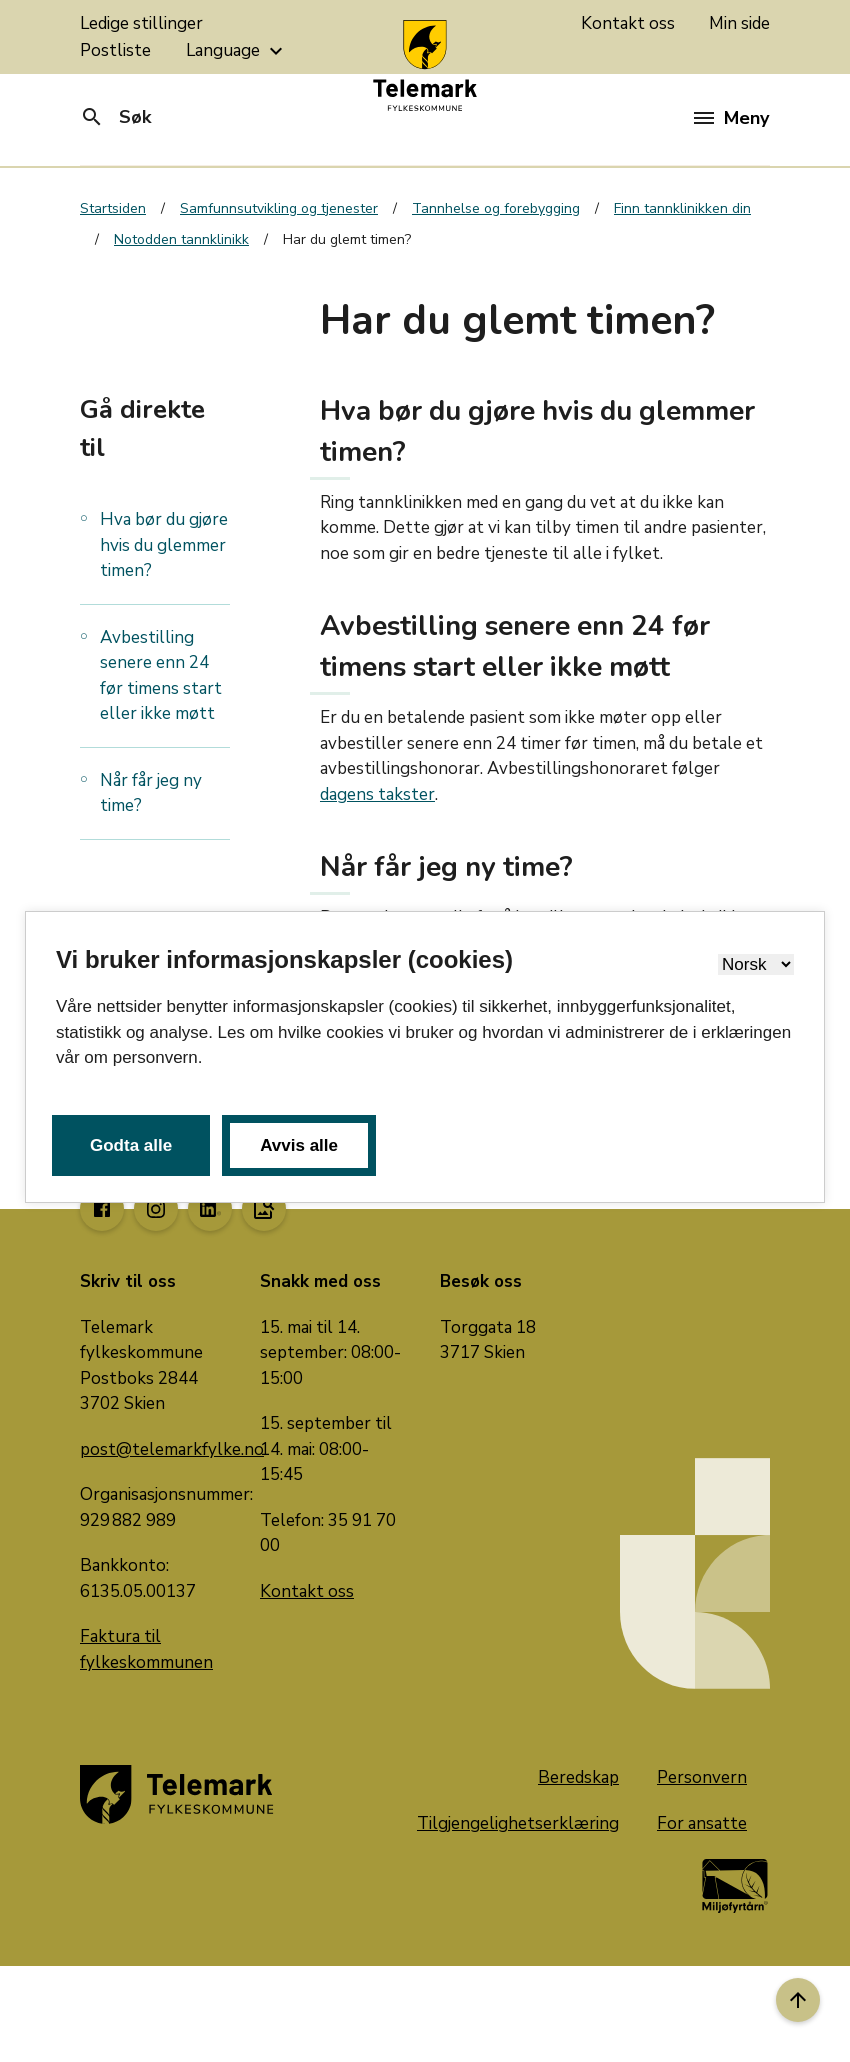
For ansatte (702, 1823)
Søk (115, 117)
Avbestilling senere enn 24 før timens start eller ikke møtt (161, 676)
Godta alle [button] (131, 1145)
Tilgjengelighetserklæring (518, 1823)
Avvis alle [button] (299, 1145)
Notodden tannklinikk (181, 239)
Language (237, 51)
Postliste (115, 50)
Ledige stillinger (141, 23)
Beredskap (578, 1777)
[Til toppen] (798, 2000)
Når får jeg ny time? (151, 793)
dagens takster (377, 794)
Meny (731, 118)
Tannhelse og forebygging (496, 208)
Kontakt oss (628, 23)
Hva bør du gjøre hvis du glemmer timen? (164, 545)
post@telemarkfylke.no (172, 1449)
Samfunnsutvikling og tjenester (279, 208)
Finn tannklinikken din (682, 208)
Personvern (702, 1777)
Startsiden (113, 208)
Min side (739, 23)
